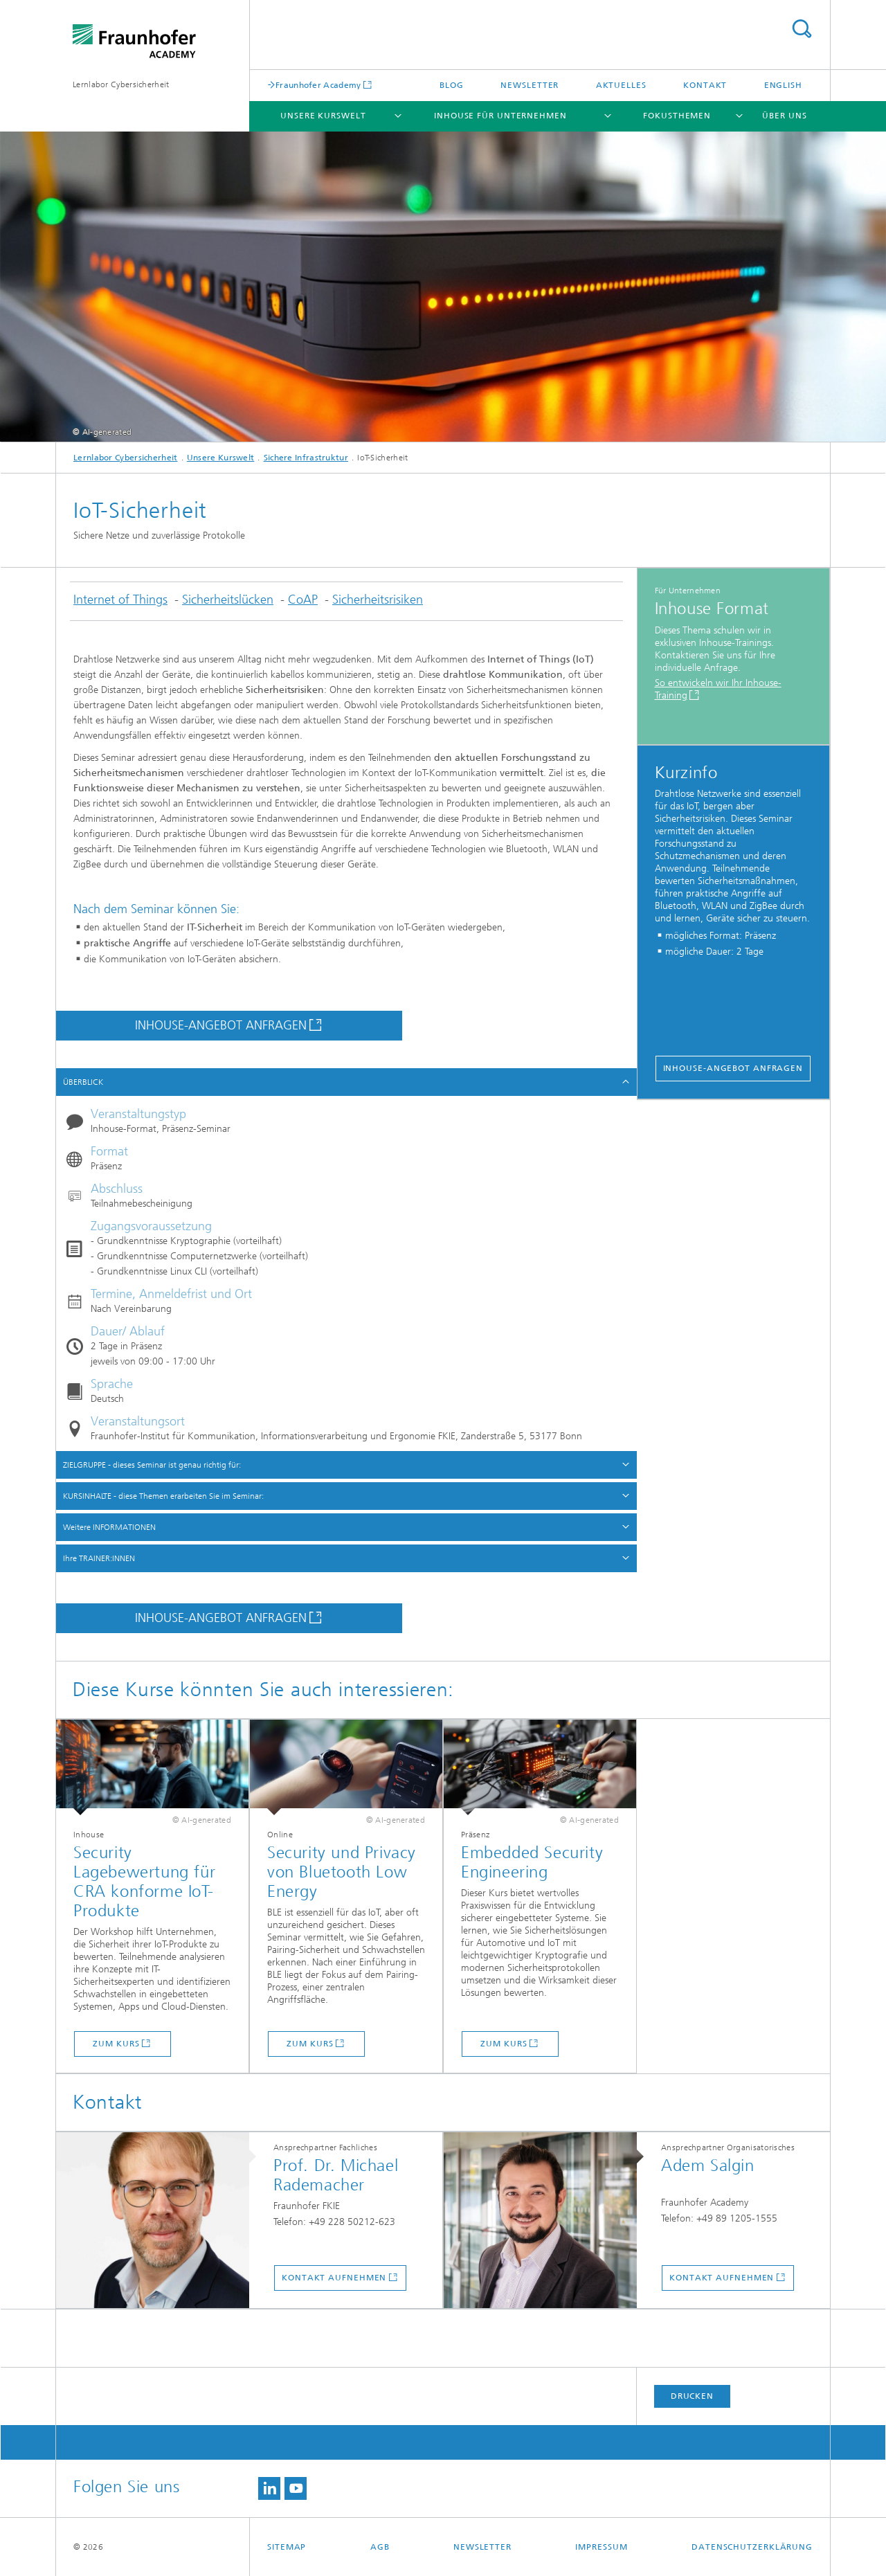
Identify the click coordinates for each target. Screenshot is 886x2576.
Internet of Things (120, 599)
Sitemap (286, 2547)
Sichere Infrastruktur (306, 457)
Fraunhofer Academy (318, 84)
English (783, 85)
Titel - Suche (801, 28)
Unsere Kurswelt (323, 115)
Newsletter (529, 85)
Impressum (601, 2547)
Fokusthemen (677, 115)
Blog (452, 85)
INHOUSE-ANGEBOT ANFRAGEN (221, 1025)
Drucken (692, 2396)
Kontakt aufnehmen (334, 2277)
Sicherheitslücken (227, 599)
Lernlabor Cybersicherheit (121, 84)
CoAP (303, 599)
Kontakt (705, 85)
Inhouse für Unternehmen (500, 115)
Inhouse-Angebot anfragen (733, 1068)
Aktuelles (621, 85)
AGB (380, 2547)
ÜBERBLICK (83, 1082)
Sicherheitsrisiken (377, 599)
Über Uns (784, 115)
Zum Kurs (116, 2043)
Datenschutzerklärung (752, 2547)
